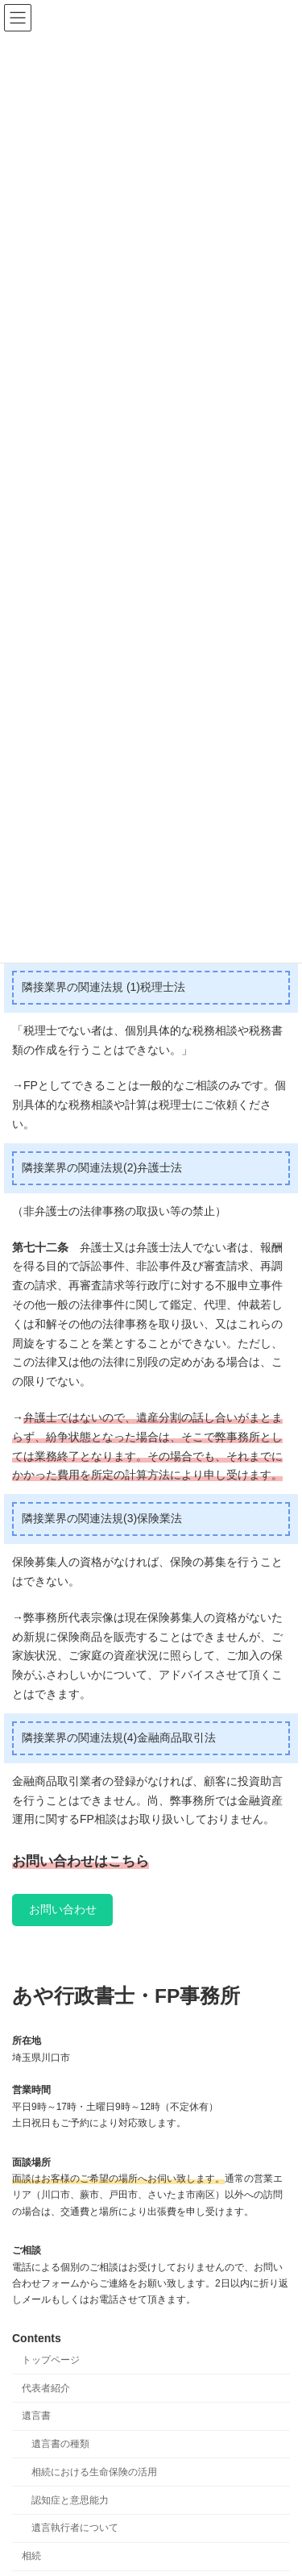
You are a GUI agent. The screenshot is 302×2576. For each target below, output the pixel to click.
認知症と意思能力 (70, 2500)
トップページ (51, 2360)
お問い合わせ (63, 1909)
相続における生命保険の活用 (94, 2472)
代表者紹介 (46, 2388)
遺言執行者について (74, 2528)
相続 (31, 2556)
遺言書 (36, 2416)
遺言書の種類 (60, 2443)
